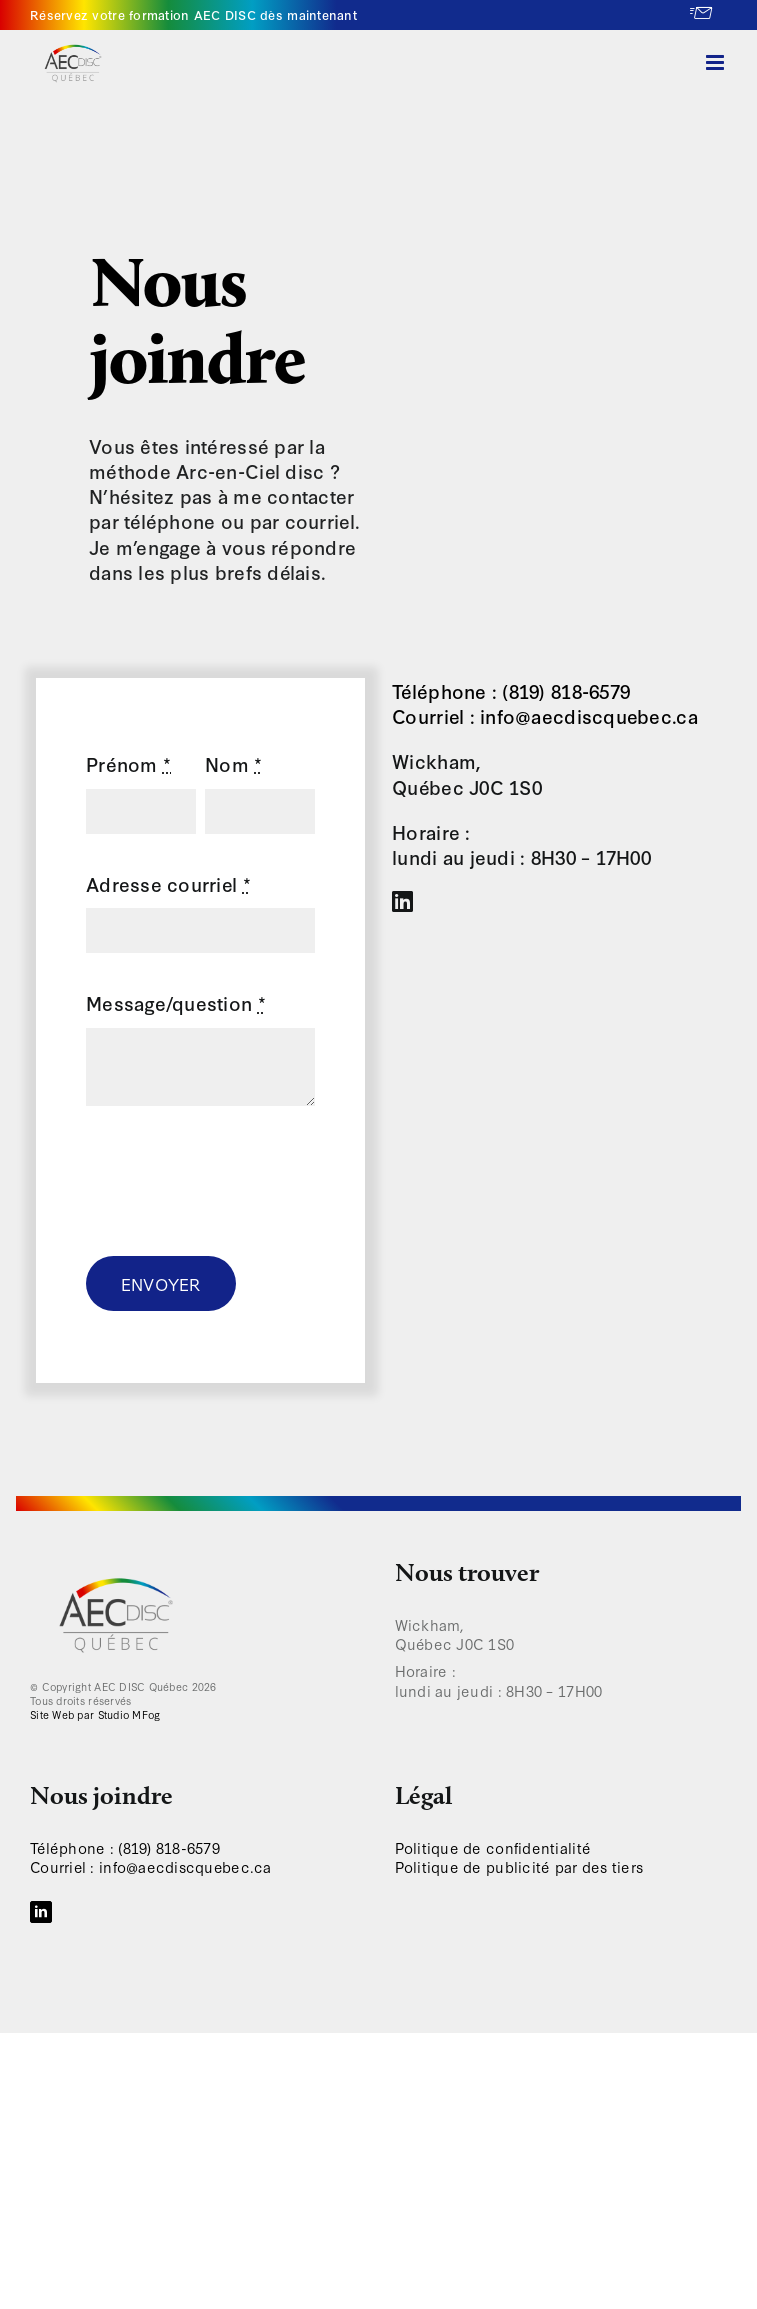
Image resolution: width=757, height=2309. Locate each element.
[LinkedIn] (41, 1912)
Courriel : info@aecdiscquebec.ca (545, 715)
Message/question (176, 1002)
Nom (233, 763)
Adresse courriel (168, 883)
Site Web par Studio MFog (95, 1714)
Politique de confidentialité (493, 1847)
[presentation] (238, 1181)
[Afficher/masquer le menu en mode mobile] (716, 62)
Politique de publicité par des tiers (519, 1866)
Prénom (128, 763)
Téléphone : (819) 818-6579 (511, 690)
